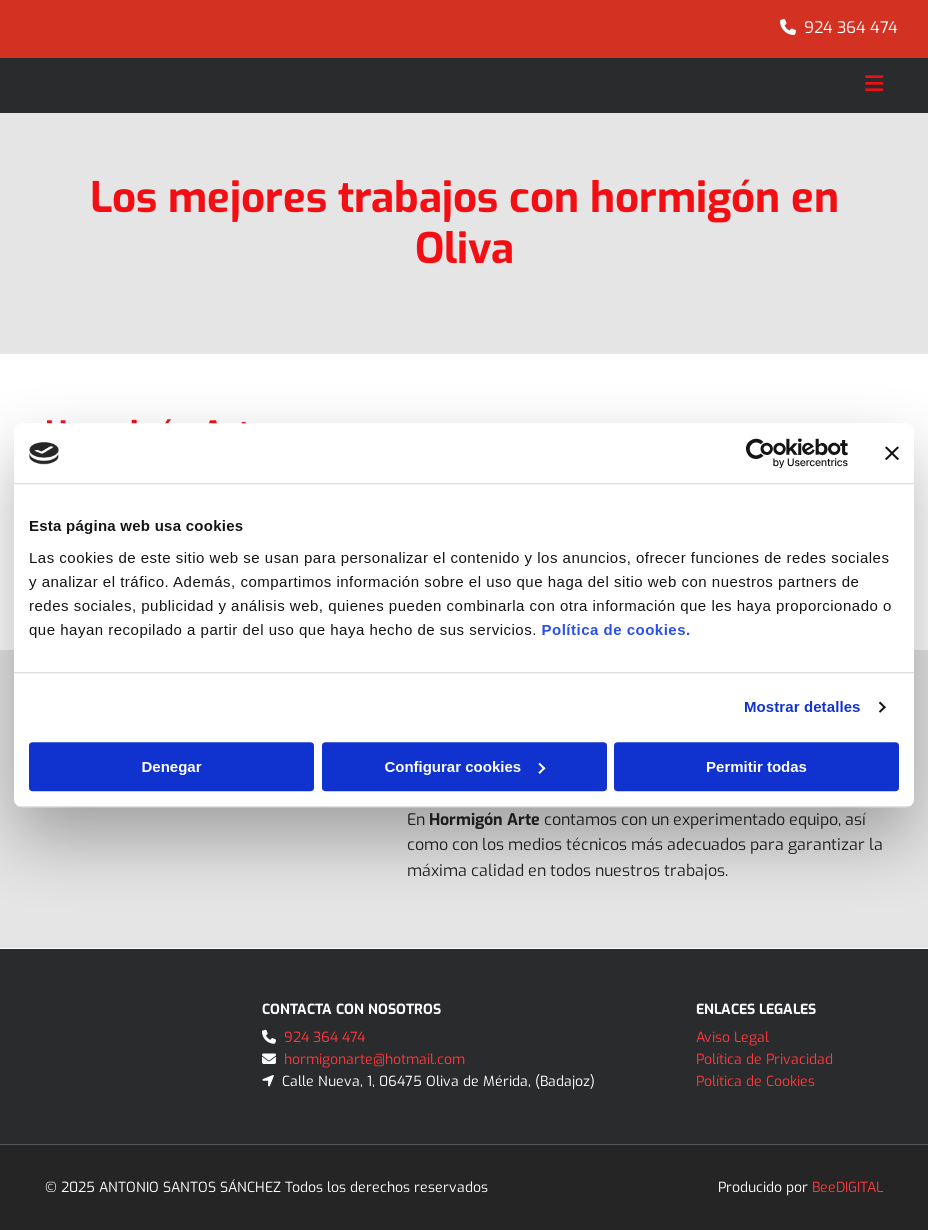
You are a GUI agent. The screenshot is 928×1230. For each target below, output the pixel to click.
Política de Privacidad (764, 1059)
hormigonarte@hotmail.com (374, 1059)
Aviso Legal (732, 1037)
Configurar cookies (464, 766)
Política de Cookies (755, 1081)
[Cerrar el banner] (892, 453)
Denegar (171, 766)
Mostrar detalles (802, 706)
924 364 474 (851, 27)
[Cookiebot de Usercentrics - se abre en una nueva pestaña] (760, 453)
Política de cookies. (615, 629)
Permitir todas (756, 766)
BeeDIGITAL (847, 1187)
